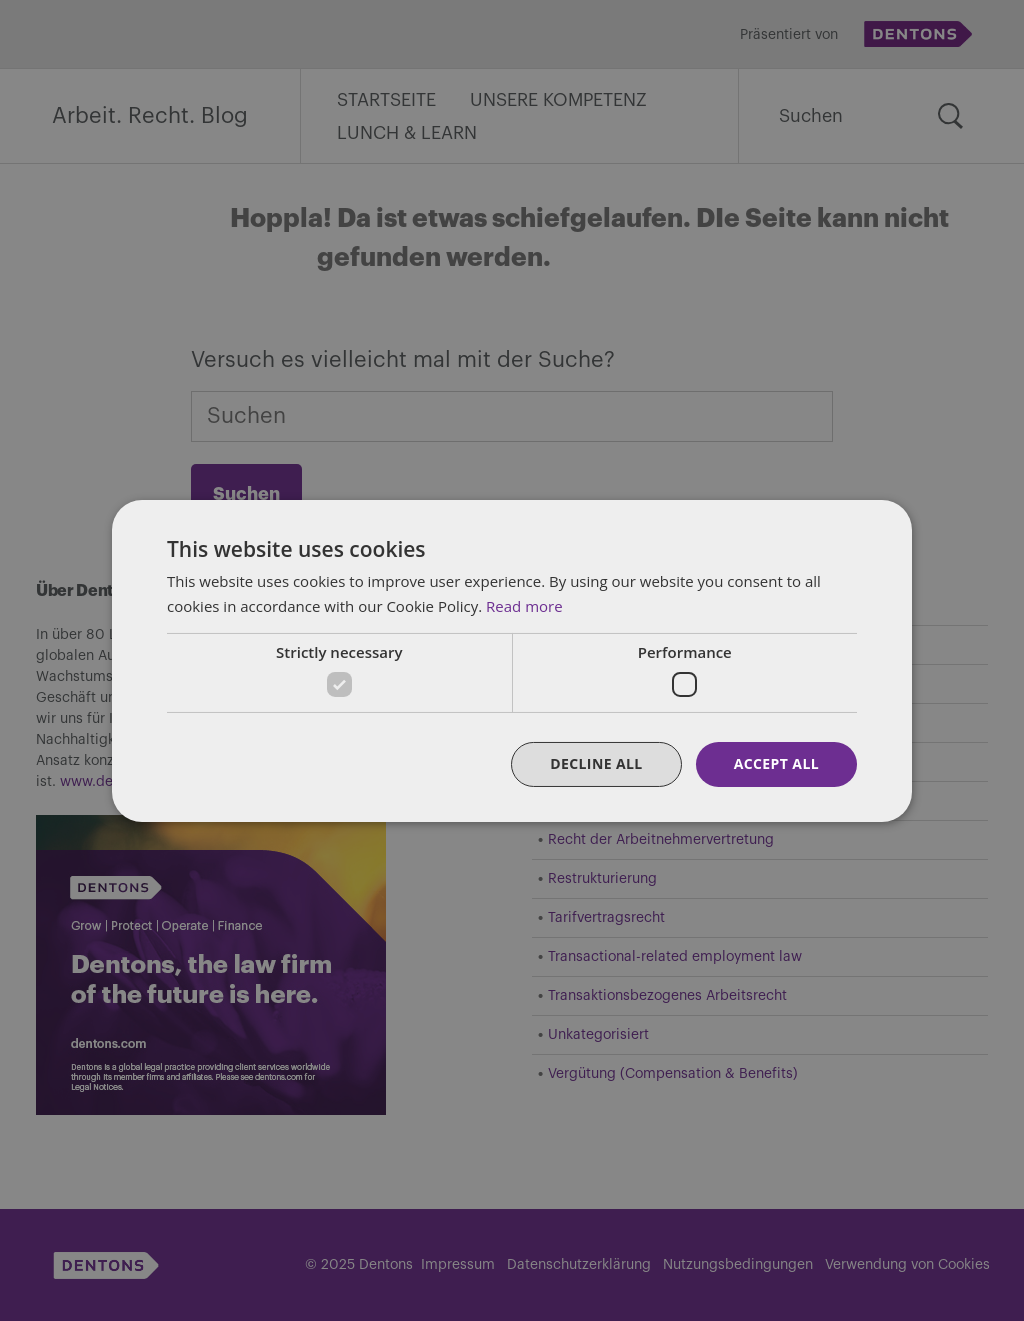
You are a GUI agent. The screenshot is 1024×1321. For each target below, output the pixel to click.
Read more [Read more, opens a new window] (524, 606)
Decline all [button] (596, 763)
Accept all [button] (776, 763)
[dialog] (512, 660)
